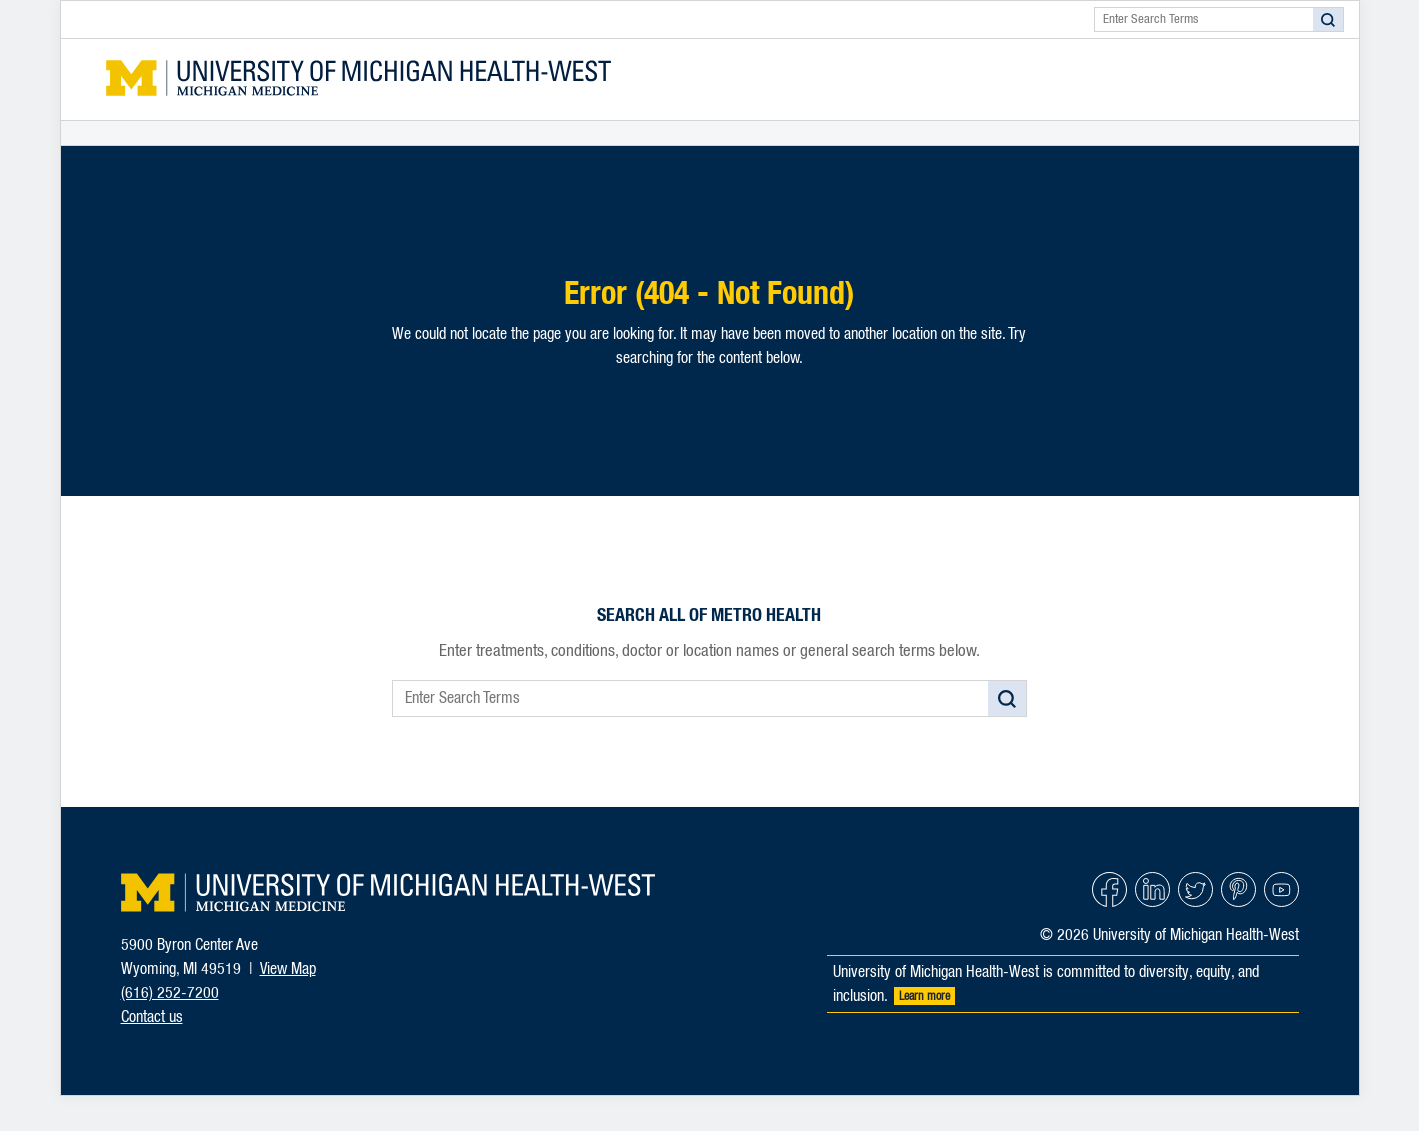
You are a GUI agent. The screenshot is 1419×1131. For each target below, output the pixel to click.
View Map (288, 969)
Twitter (1195, 889)
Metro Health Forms (358, 79)
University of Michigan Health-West (388, 892)
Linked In (1152, 889)
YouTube (1281, 889)
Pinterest (1238, 889)
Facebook (1109, 889)
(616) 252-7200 (170, 993)
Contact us (152, 1017)
